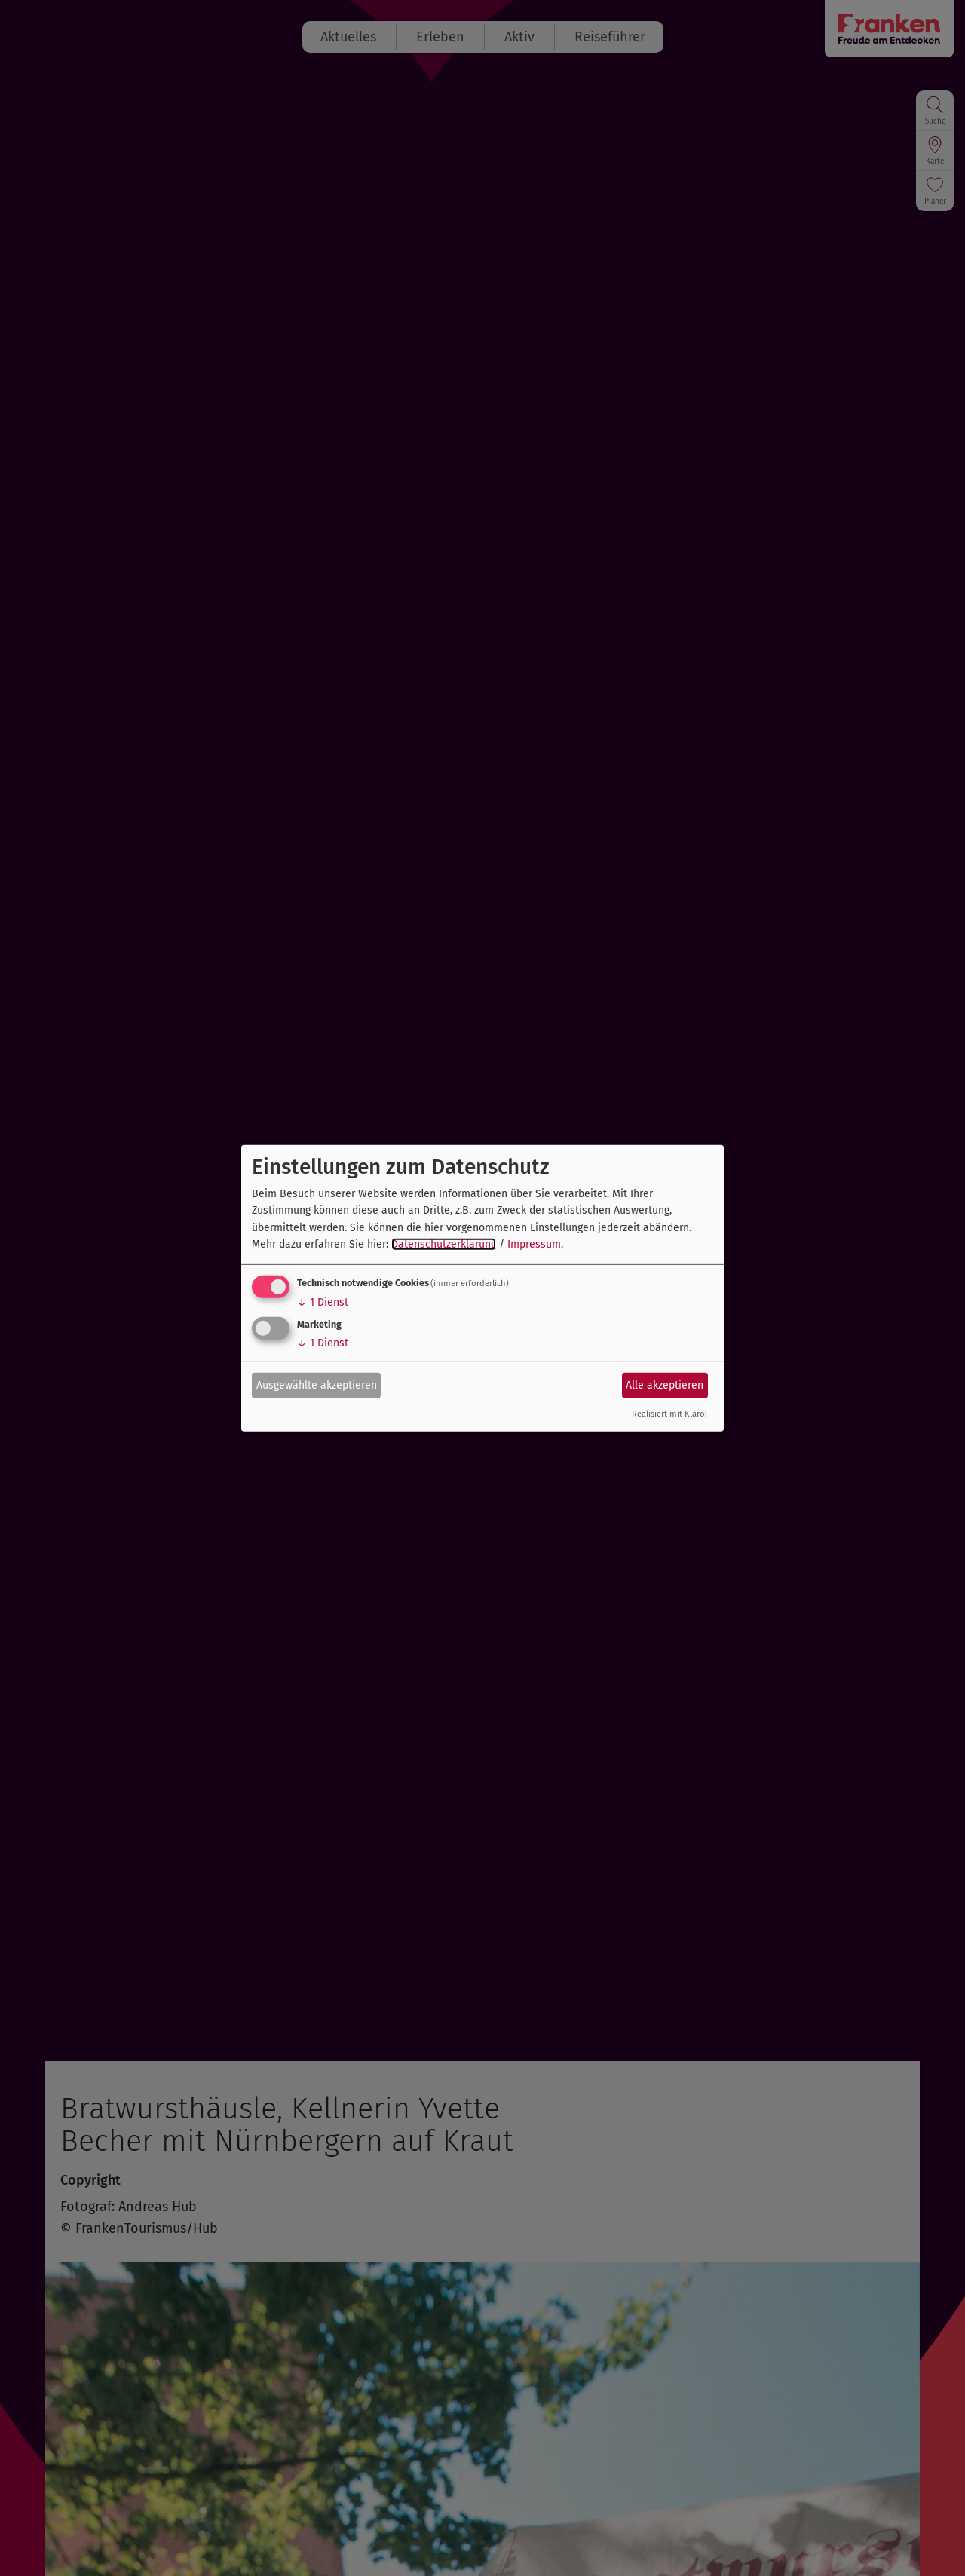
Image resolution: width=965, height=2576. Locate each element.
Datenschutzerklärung (443, 1244)
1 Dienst (322, 1302)
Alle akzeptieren (664, 1385)
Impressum (534, 1244)
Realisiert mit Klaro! (669, 1414)
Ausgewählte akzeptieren (316, 1385)
